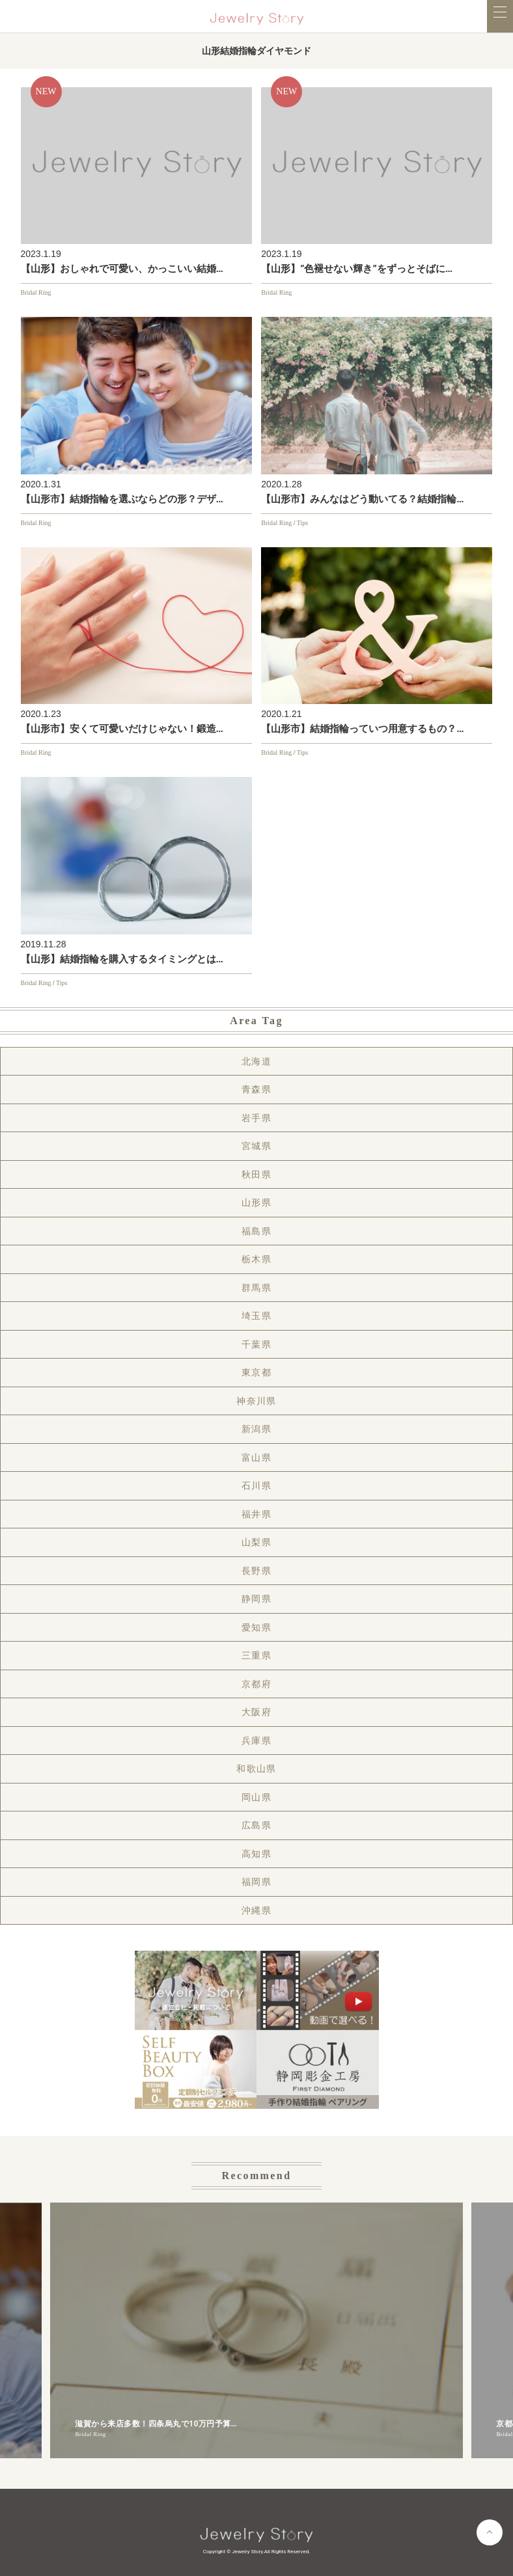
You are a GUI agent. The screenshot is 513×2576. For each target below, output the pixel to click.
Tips (302, 522)
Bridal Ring (36, 292)
